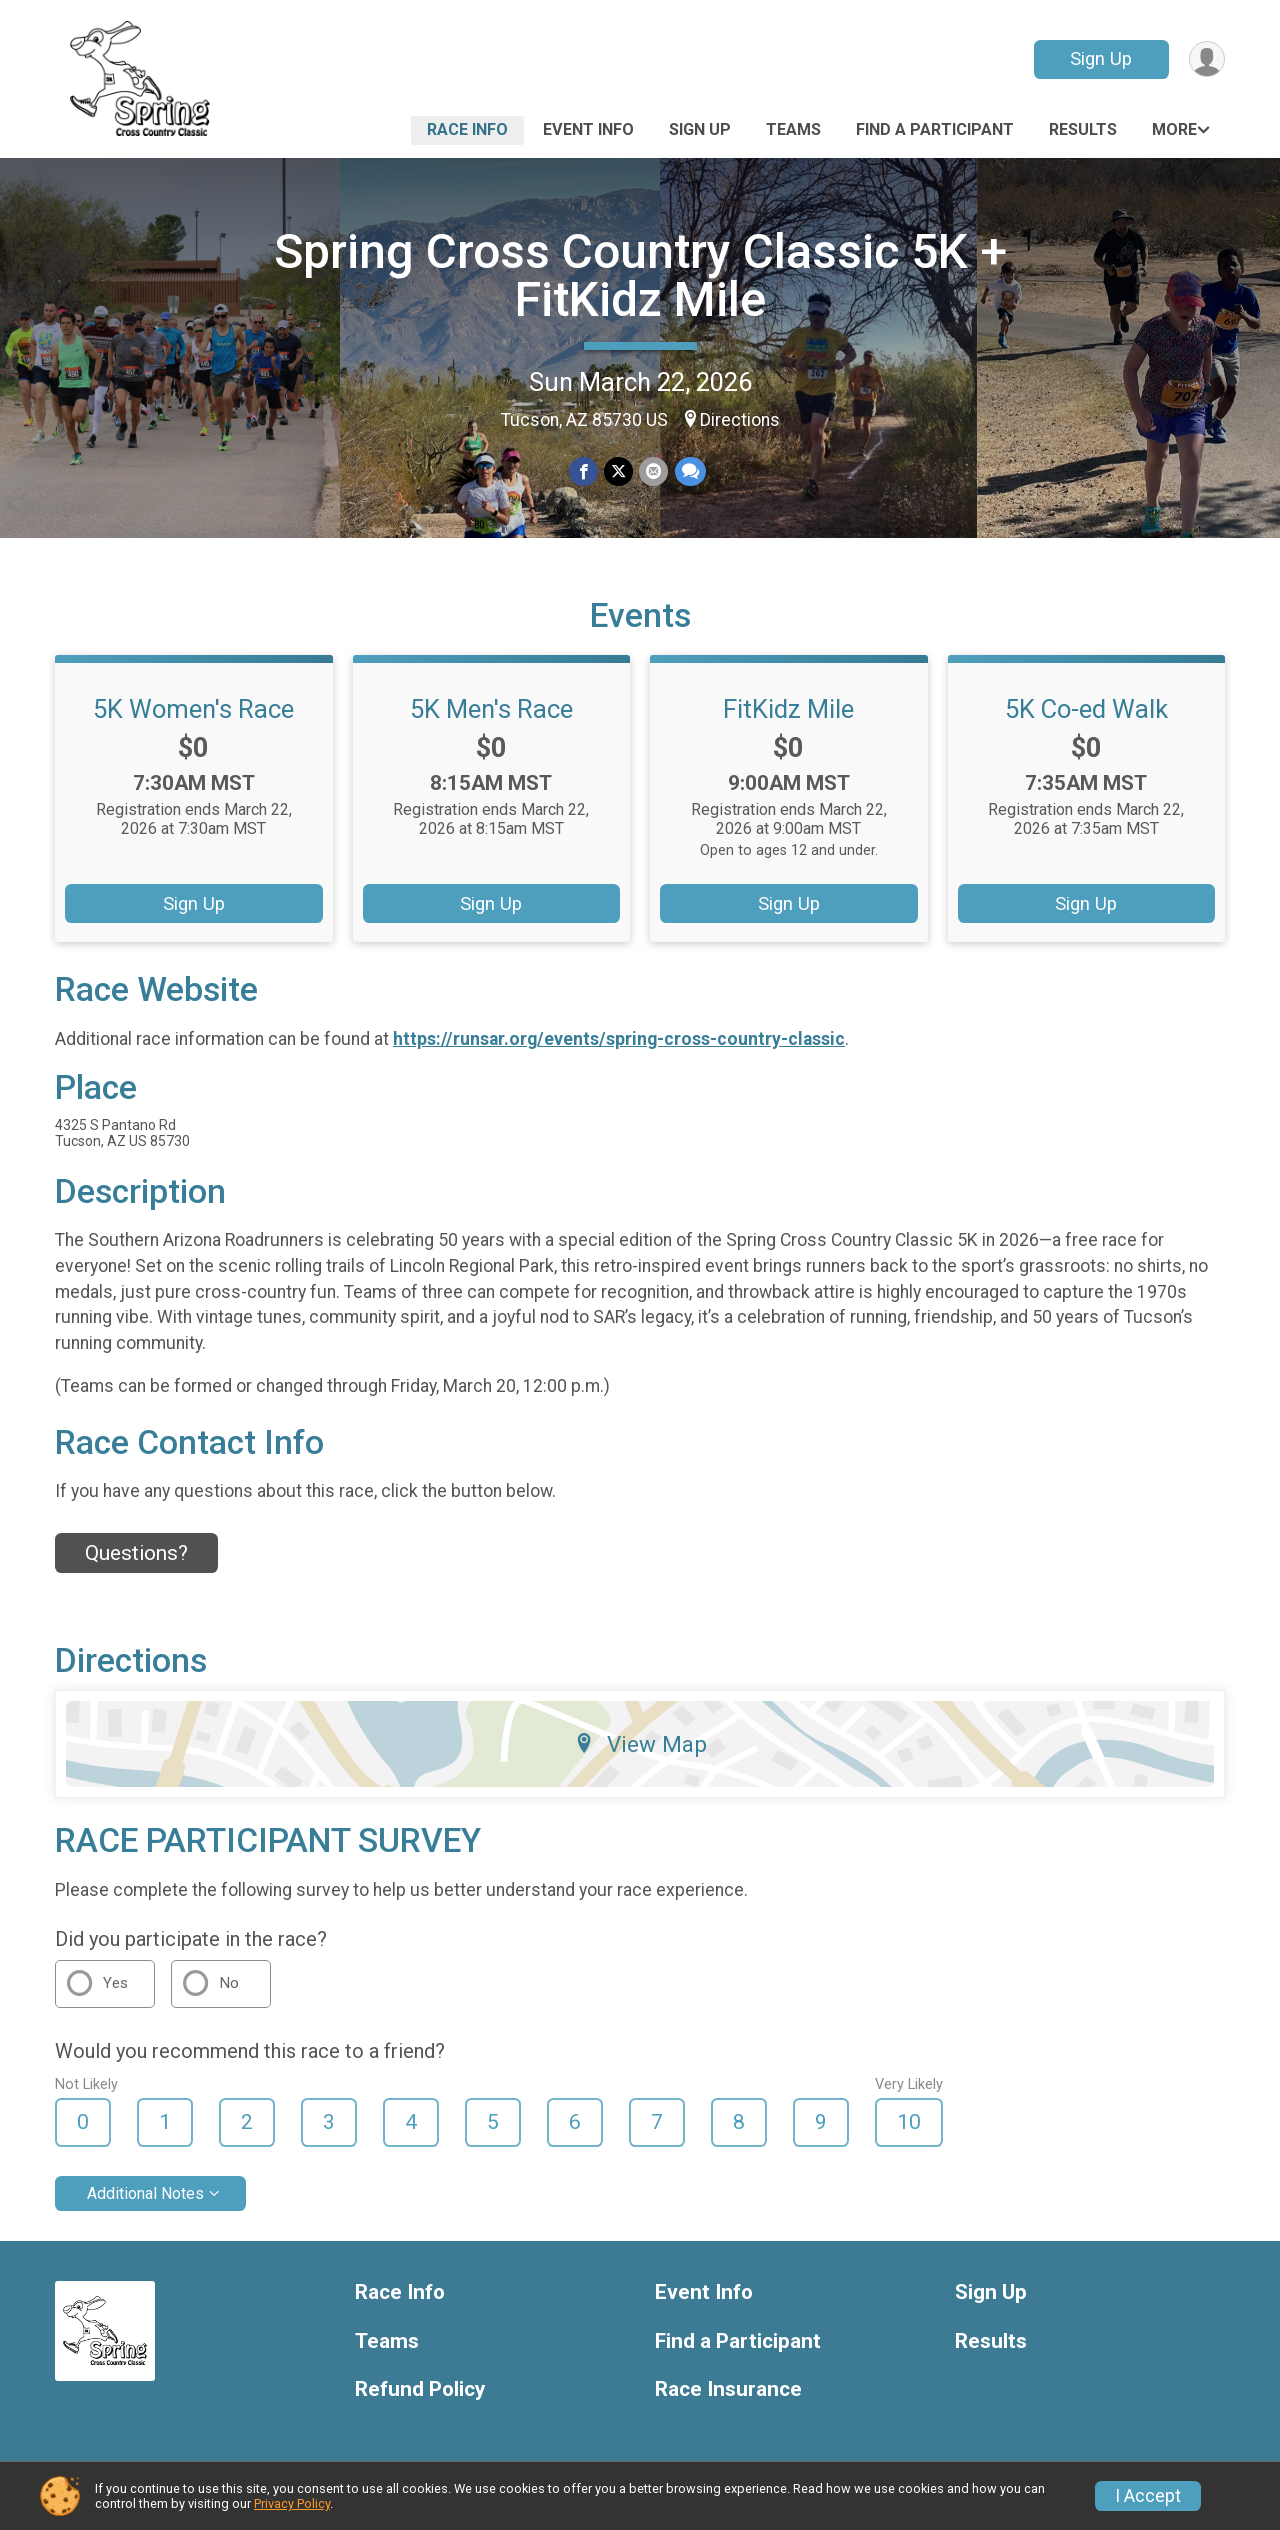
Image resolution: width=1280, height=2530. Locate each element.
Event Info (588, 129)
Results (1083, 129)
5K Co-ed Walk (1086, 709)
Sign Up (1101, 58)
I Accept (1148, 2496)
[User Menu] (1206, 59)
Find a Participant (935, 129)
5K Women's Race (193, 709)
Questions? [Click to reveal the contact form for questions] (136, 1553)
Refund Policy (420, 2389)
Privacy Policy (292, 2503)
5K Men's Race (491, 709)
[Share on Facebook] (583, 471)
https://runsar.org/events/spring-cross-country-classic (619, 1039)
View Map (640, 1744)
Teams (793, 129)
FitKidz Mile (788, 709)
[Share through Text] (689, 471)
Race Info (467, 129)
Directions (740, 420)
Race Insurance (728, 2389)
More (1174, 129)
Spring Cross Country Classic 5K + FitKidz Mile (640, 275)
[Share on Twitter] (618, 471)
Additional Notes (145, 2193)
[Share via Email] (653, 471)
